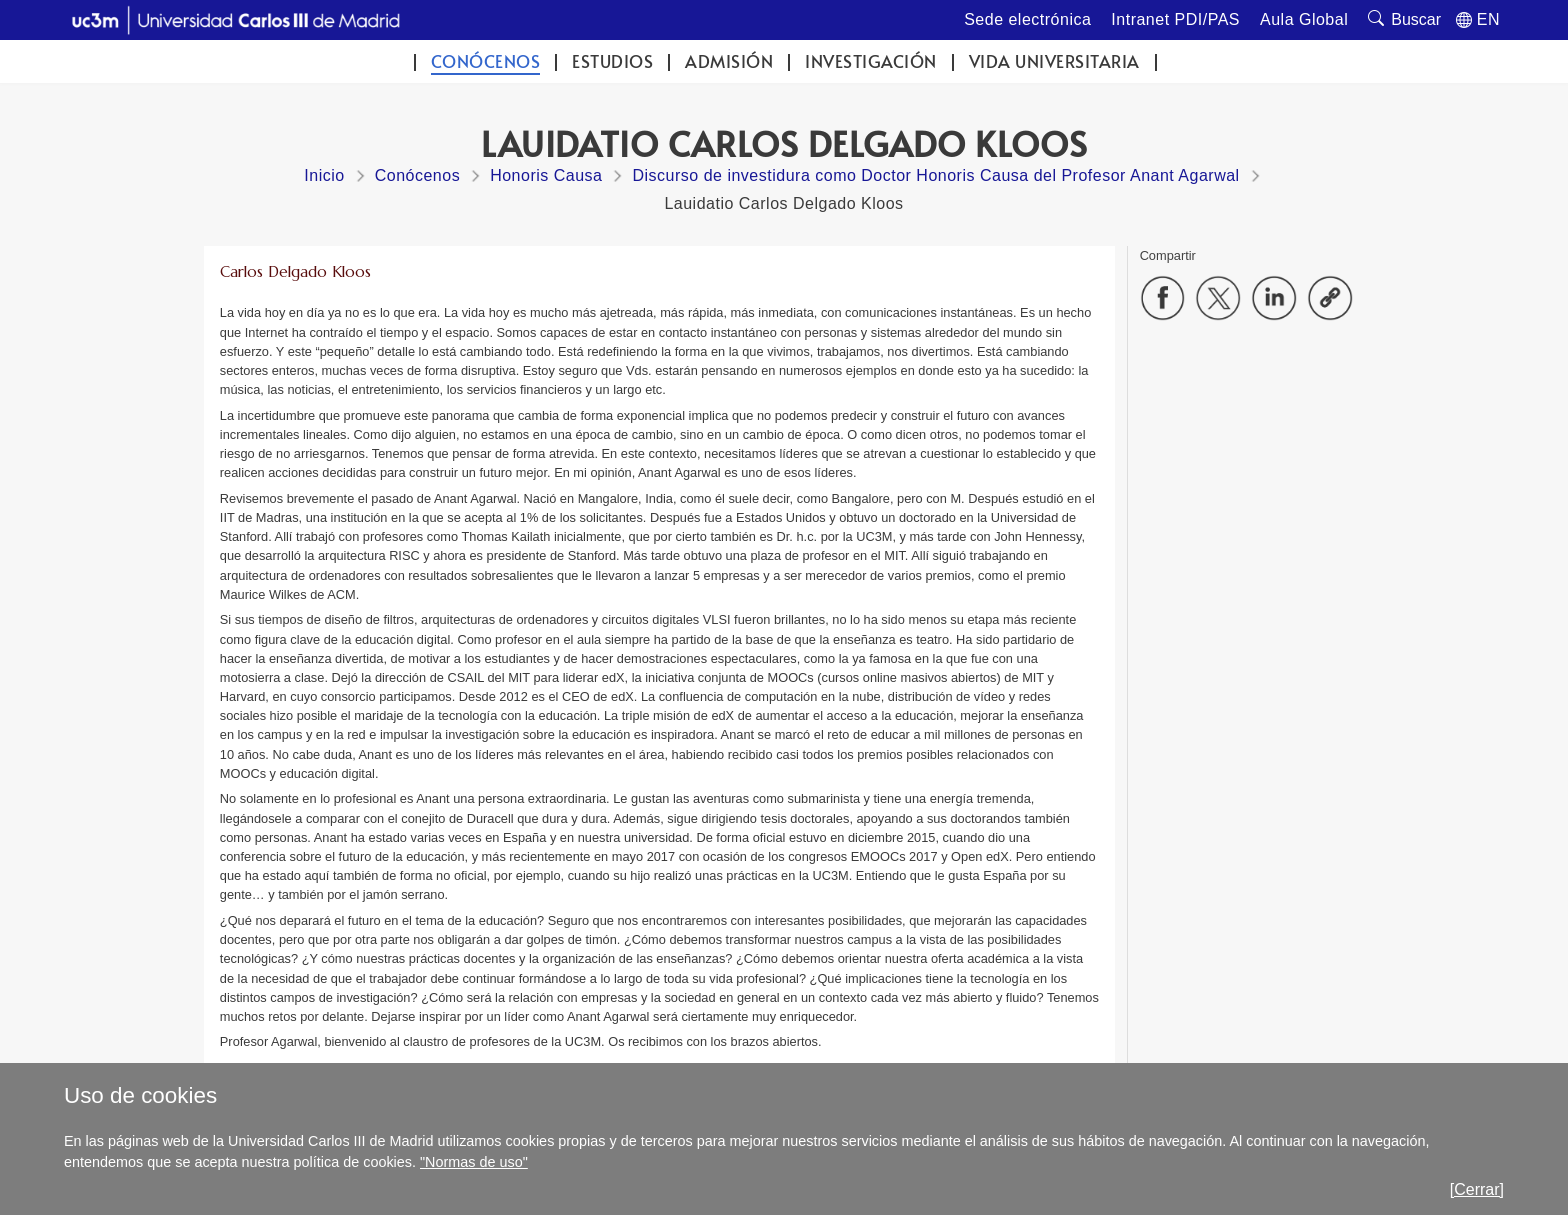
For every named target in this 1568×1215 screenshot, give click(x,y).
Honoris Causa (546, 175)
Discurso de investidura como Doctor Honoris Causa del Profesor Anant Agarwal (935, 175)
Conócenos (486, 61)
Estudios (612, 61)
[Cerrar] (1477, 1189)
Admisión (729, 61)
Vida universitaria (1054, 61)
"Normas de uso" (474, 1162)
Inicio (324, 175)
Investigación (871, 61)
